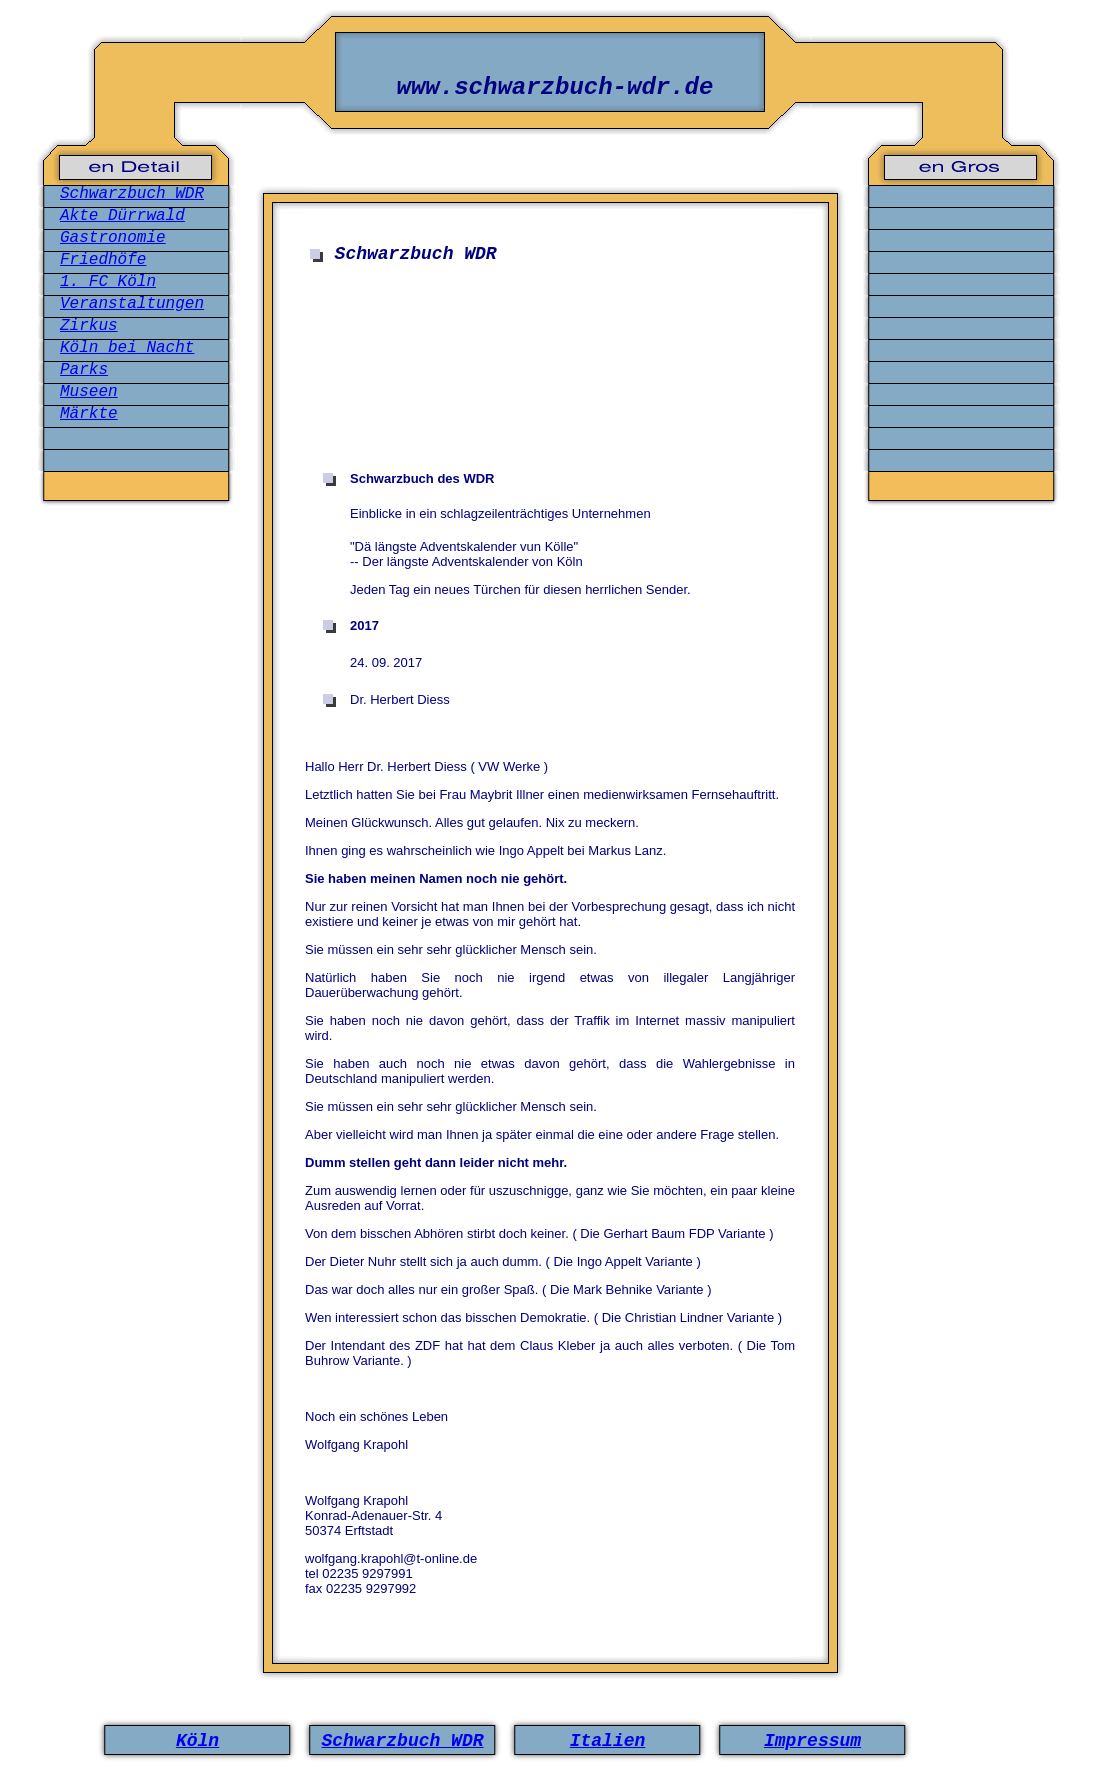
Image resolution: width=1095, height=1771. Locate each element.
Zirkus (89, 326)
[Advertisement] (555, 379)
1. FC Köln (108, 282)
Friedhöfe (103, 260)
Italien (608, 1741)
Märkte (89, 414)
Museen (89, 392)
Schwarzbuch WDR (132, 194)
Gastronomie (113, 238)
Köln (197, 1741)
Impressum (812, 1741)
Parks (84, 370)
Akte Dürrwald (122, 216)
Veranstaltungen (132, 304)
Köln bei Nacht (127, 348)
